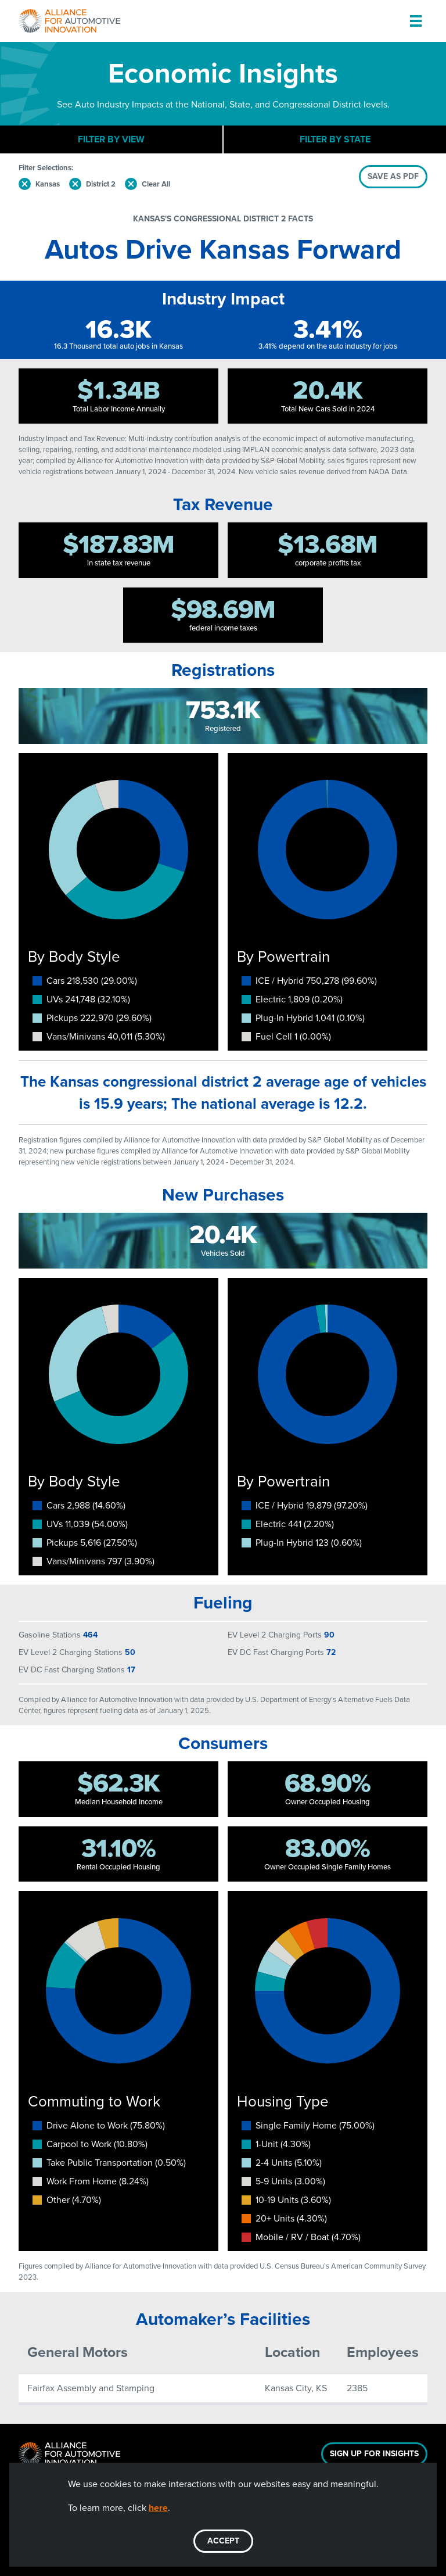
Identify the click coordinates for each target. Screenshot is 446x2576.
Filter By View (111, 139)
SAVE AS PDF (393, 176)
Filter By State (335, 139)
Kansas (47, 183)
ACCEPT (223, 2541)
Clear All (156, 183)
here (158, 2507)
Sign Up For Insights (374, 2454)
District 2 (101, 183)
